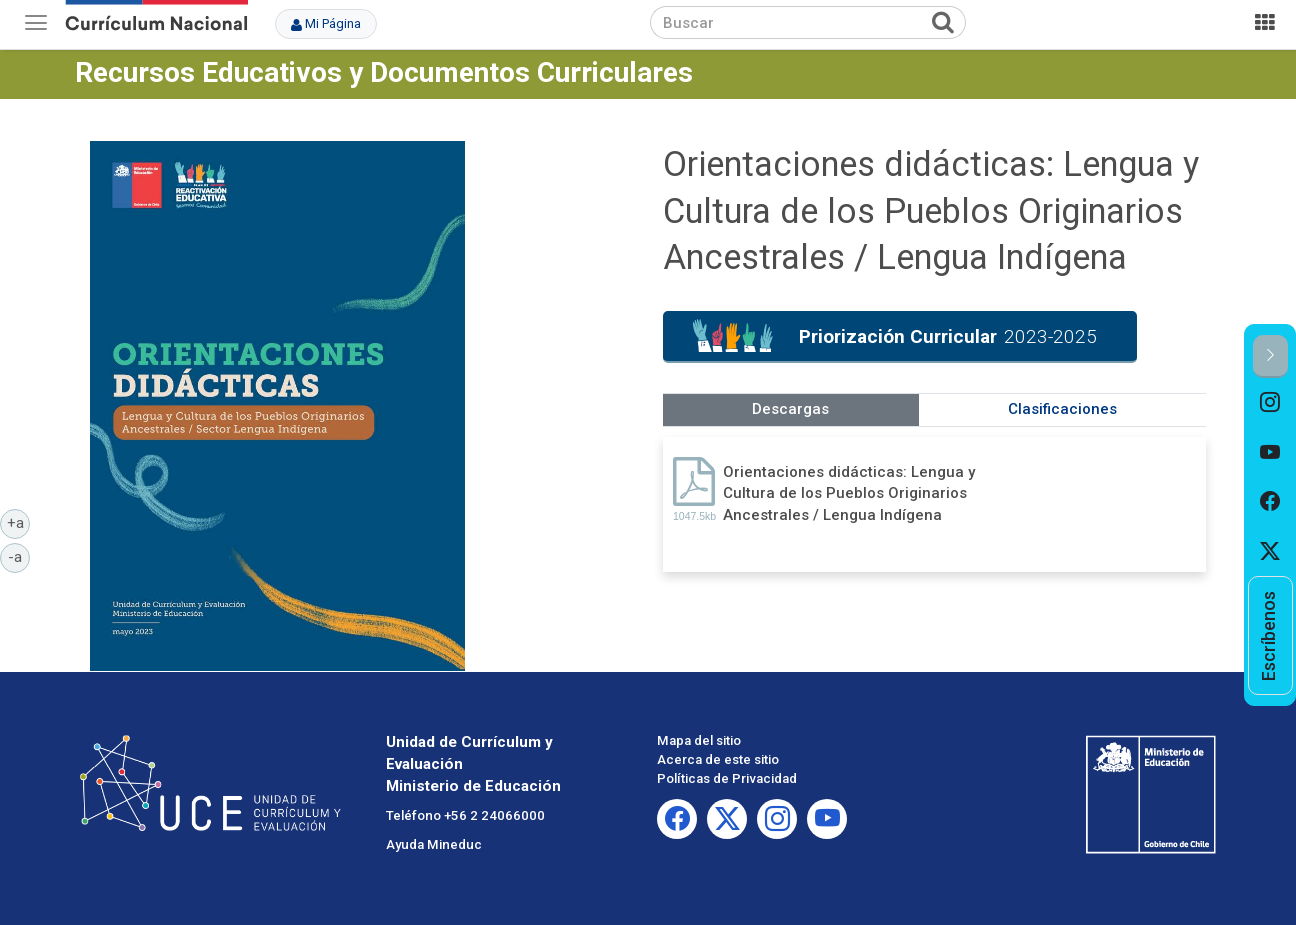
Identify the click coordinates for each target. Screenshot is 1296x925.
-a (19, 556)
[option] (1270, 403)
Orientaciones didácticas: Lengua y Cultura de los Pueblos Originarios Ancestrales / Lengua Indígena (849, 493)
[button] (1270, 356)
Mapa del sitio (699, 740)
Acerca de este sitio (718, 759)
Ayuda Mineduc (434, 844)
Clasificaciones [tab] (1062, 409)
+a (19, 522)
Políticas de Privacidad (727, 778)
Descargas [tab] (790, 409)
